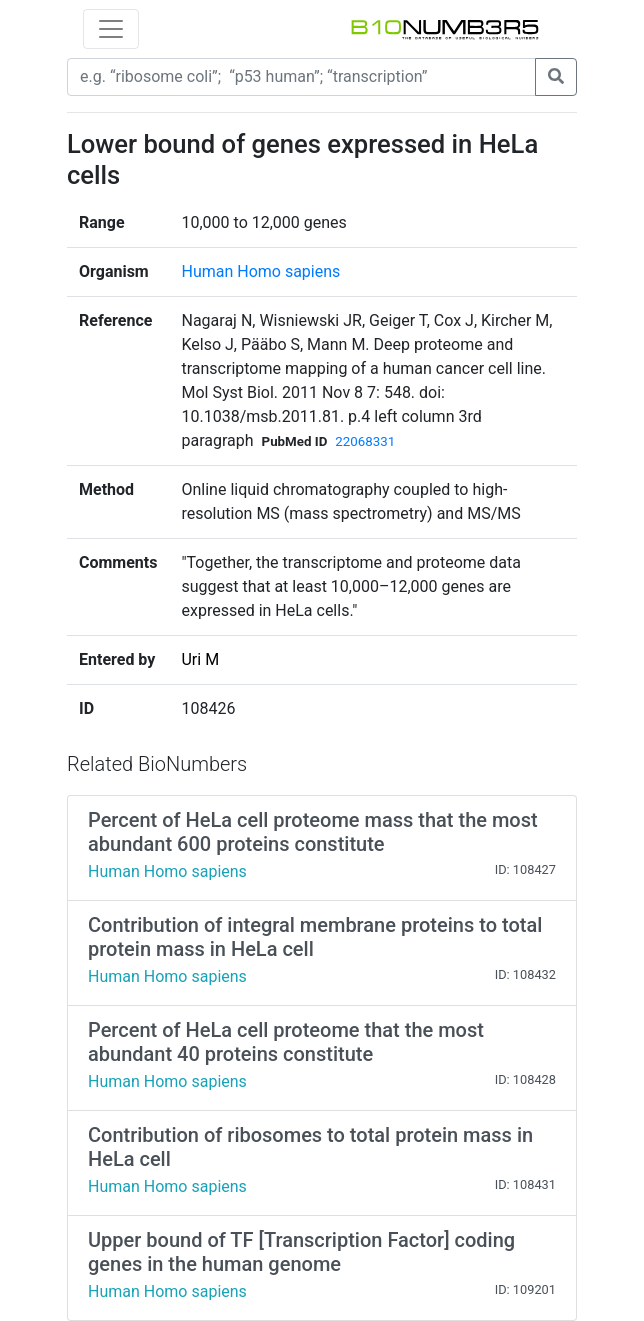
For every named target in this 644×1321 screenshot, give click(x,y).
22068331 (365, 441)
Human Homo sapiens (260, 271)
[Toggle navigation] (111, 29)
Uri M (200, 659)
